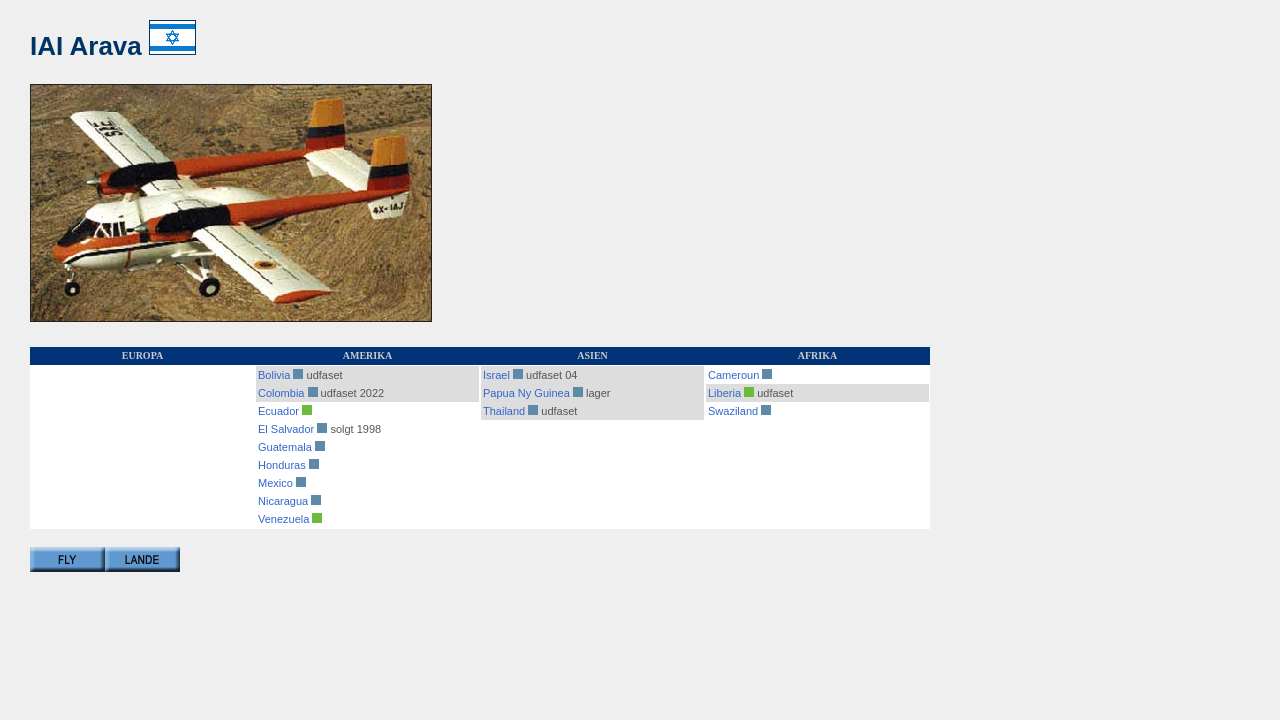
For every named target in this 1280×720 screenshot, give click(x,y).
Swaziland (733, 411)
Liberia (724, 393)
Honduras (282, 465)
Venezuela (283, 519)
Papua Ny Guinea (526, 393)
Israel (496, 375)
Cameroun (733, 375)
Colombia (281, 393)
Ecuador (278, 411)
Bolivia (274, 375)
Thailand (504, 411)
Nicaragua (283, 501)
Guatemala (285, 447)
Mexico (275, 483)
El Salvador (286, 429)
